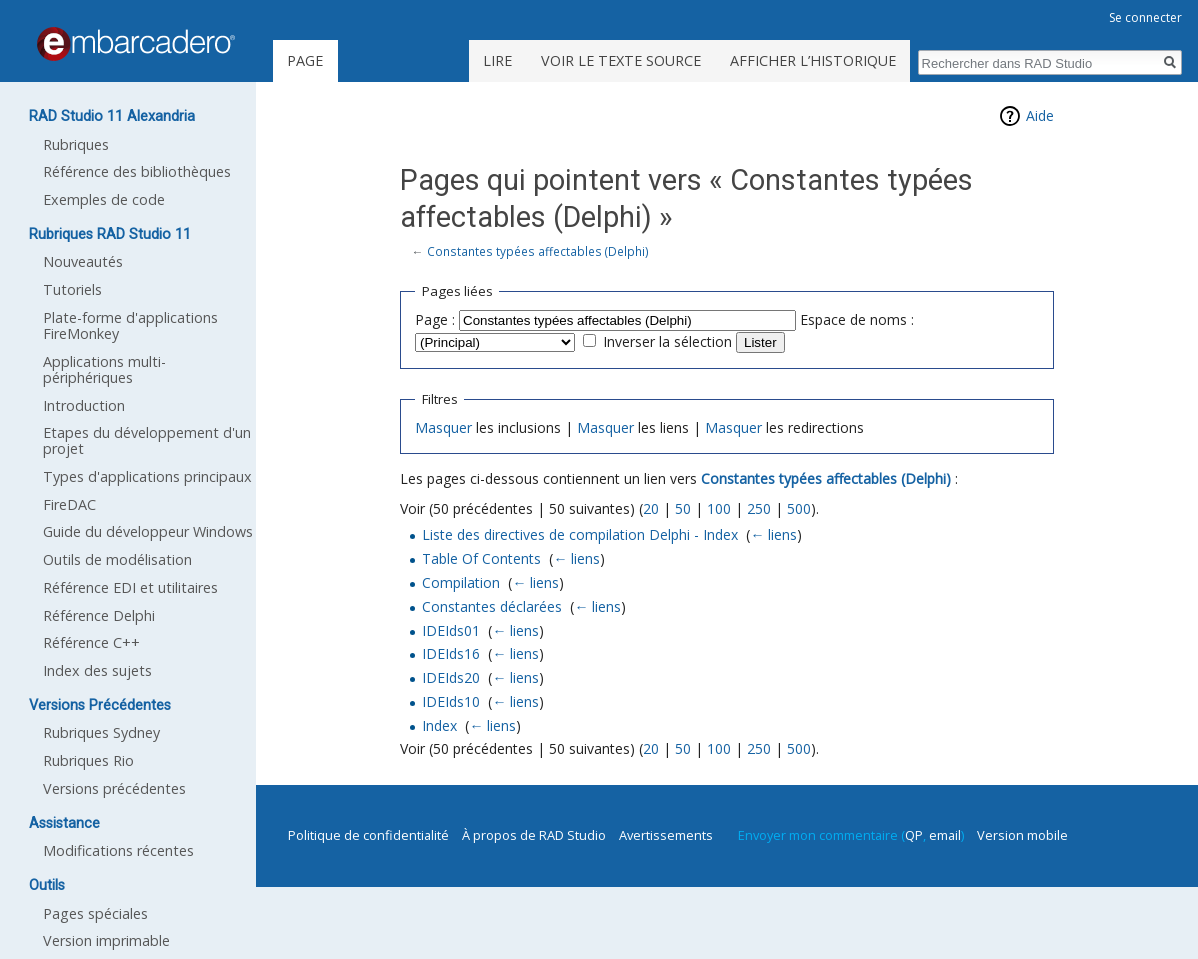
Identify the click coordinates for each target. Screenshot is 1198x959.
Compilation (461, 582)
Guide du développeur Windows (148, 531)
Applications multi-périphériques (104, 369)
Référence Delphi (99, 615)
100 (719, 508)
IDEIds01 (451, 630)
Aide (1040, 115)
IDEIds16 (451, 653)
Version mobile (1022, 835)
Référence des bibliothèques (137, 171)
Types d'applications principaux (147, 476)
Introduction (84, 405)
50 (683, 508)
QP (914, 835)
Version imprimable (106, 940)
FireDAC (69, 504)
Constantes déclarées (492, 606)
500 (799, 508)
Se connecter (1145, 17)
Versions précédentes (114, 788)
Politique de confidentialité (368, 835)
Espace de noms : (857, 319)
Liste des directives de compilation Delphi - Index (580, 534)
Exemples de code (104, 199)
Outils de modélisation (117, 559)
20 (651, 508)
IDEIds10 (451, 701)
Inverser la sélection (667, 341)
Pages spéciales (95, 913)
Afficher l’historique (813, 60)
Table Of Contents (481, 558)
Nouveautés (83, 261)
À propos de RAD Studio (534, 835)
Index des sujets (97, 670)
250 (759, 508)
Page (305, 60)
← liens (773, 534)
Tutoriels (72, 289)
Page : (435, 319)
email (945, 835)
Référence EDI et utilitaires (130, 587)
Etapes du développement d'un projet (147, 440)
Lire (497, 60)
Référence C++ (91, 642)
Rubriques (76, 144)
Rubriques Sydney (101, 732)
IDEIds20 (451, 677)
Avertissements (666, 835)
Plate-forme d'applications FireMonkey (130, 325)
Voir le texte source (621, 60)
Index (439, 725)
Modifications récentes (118, 850)
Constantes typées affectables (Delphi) (538, 251)
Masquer (443, 427)
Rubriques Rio (88, 760)
